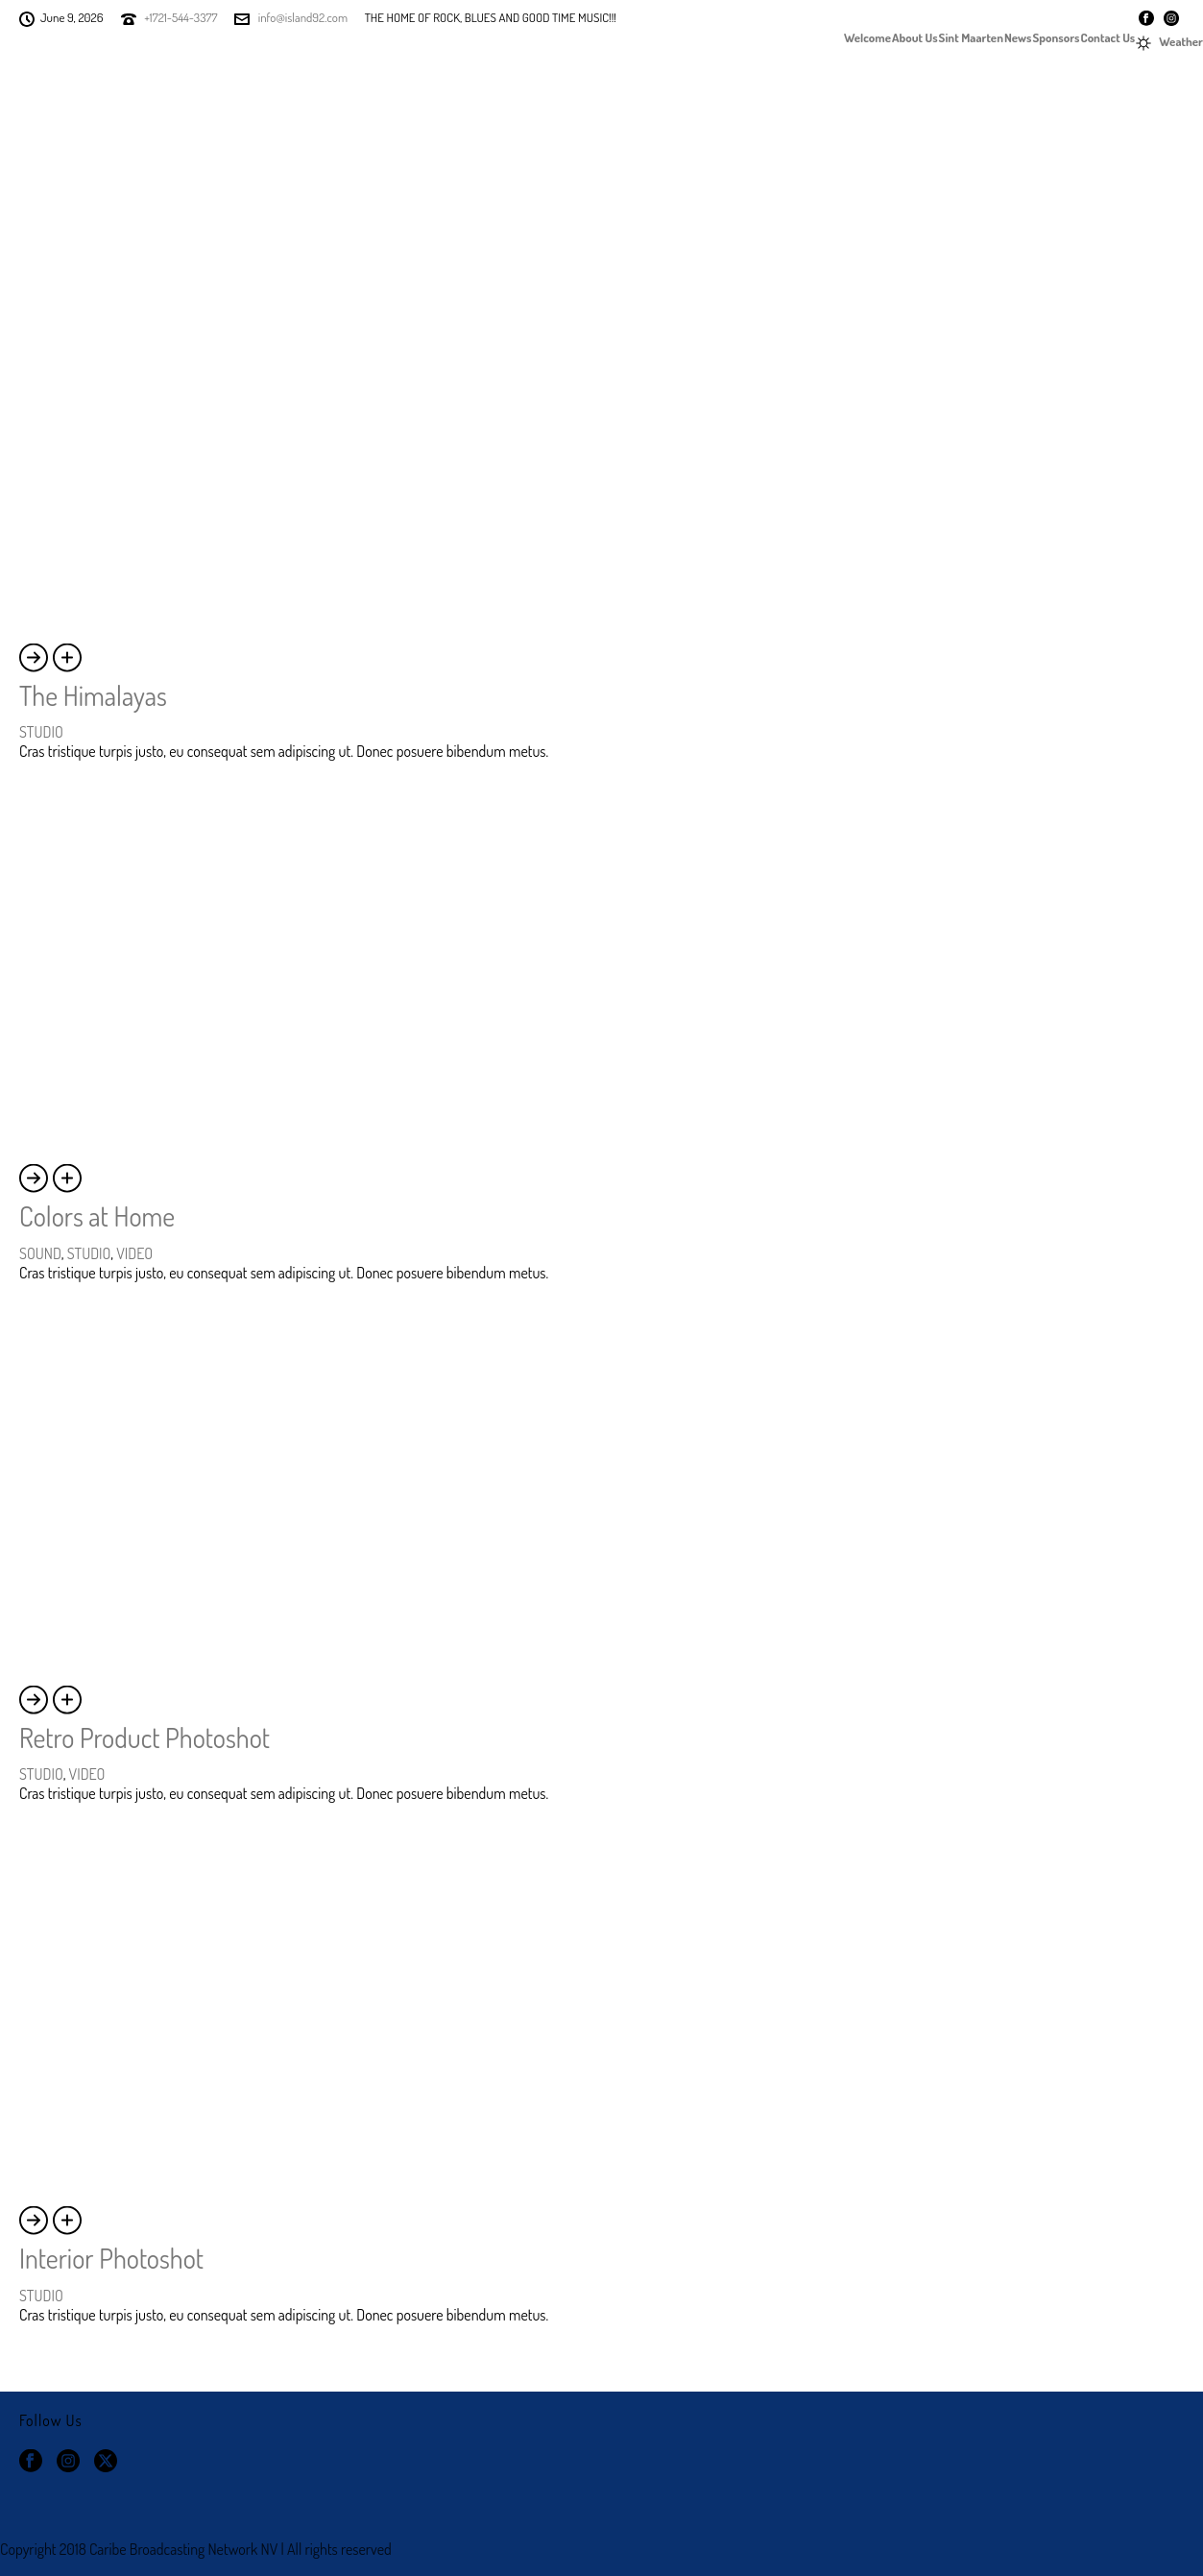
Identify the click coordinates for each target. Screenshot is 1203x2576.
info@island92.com (303, 17)
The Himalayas (93, 695)
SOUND (40, 1253)
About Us (915, 36)
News (1018, 36)
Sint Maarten (971, 36)
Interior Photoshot (111, 2258)
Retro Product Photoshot (144, 1737)
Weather (1169, 42)
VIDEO (134, 1253)
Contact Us (1108, 36)
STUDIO (41, 731)
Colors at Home (97, 1216)
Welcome (867, 36)
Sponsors (1056, 36)
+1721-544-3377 (180, 17)
